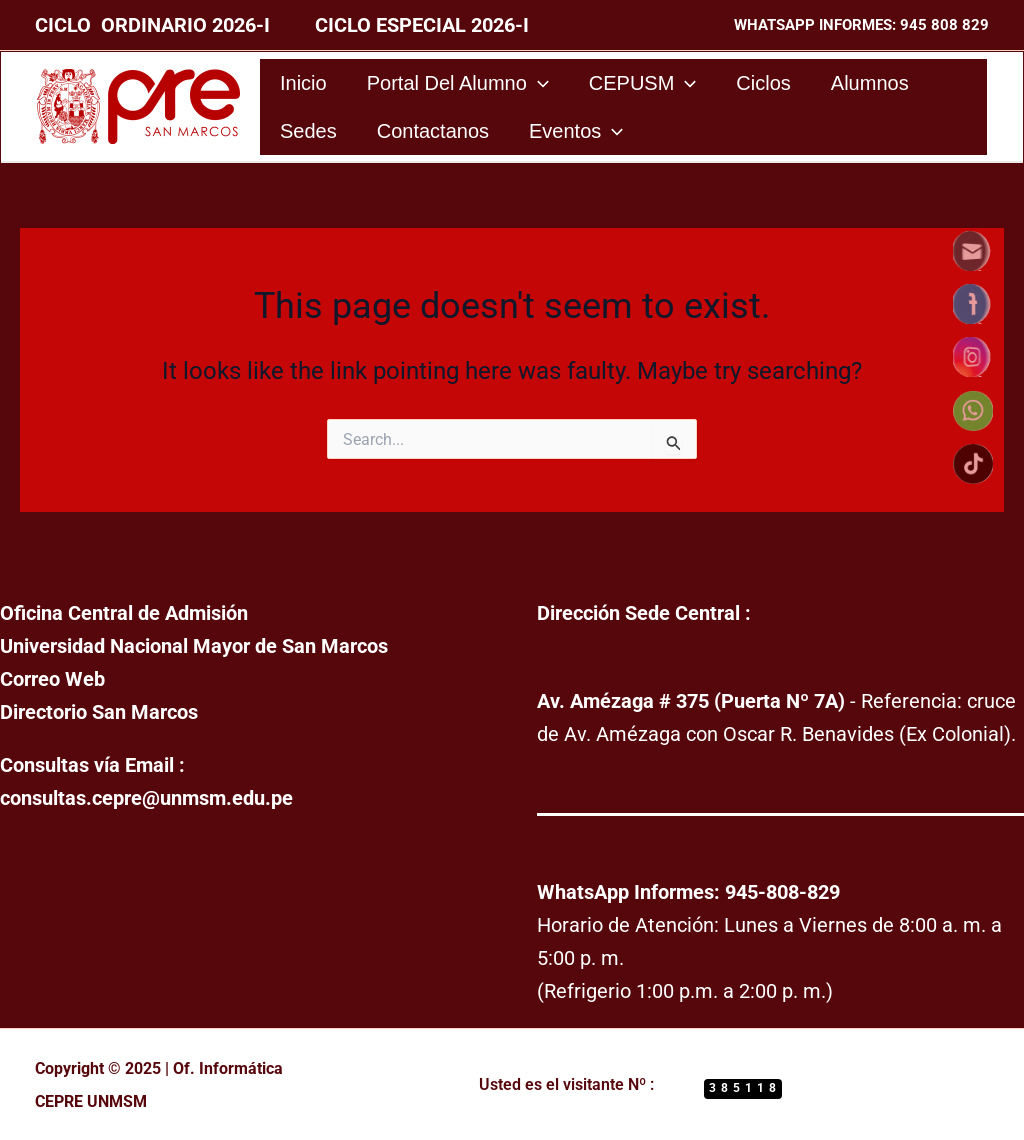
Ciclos (763, 83)
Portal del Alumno (458, 83)
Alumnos (870, 83)
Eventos (576, 131)
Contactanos (433, 131)
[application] (538, 83)
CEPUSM (643, 83)
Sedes (308, 131)
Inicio (303, 83)
